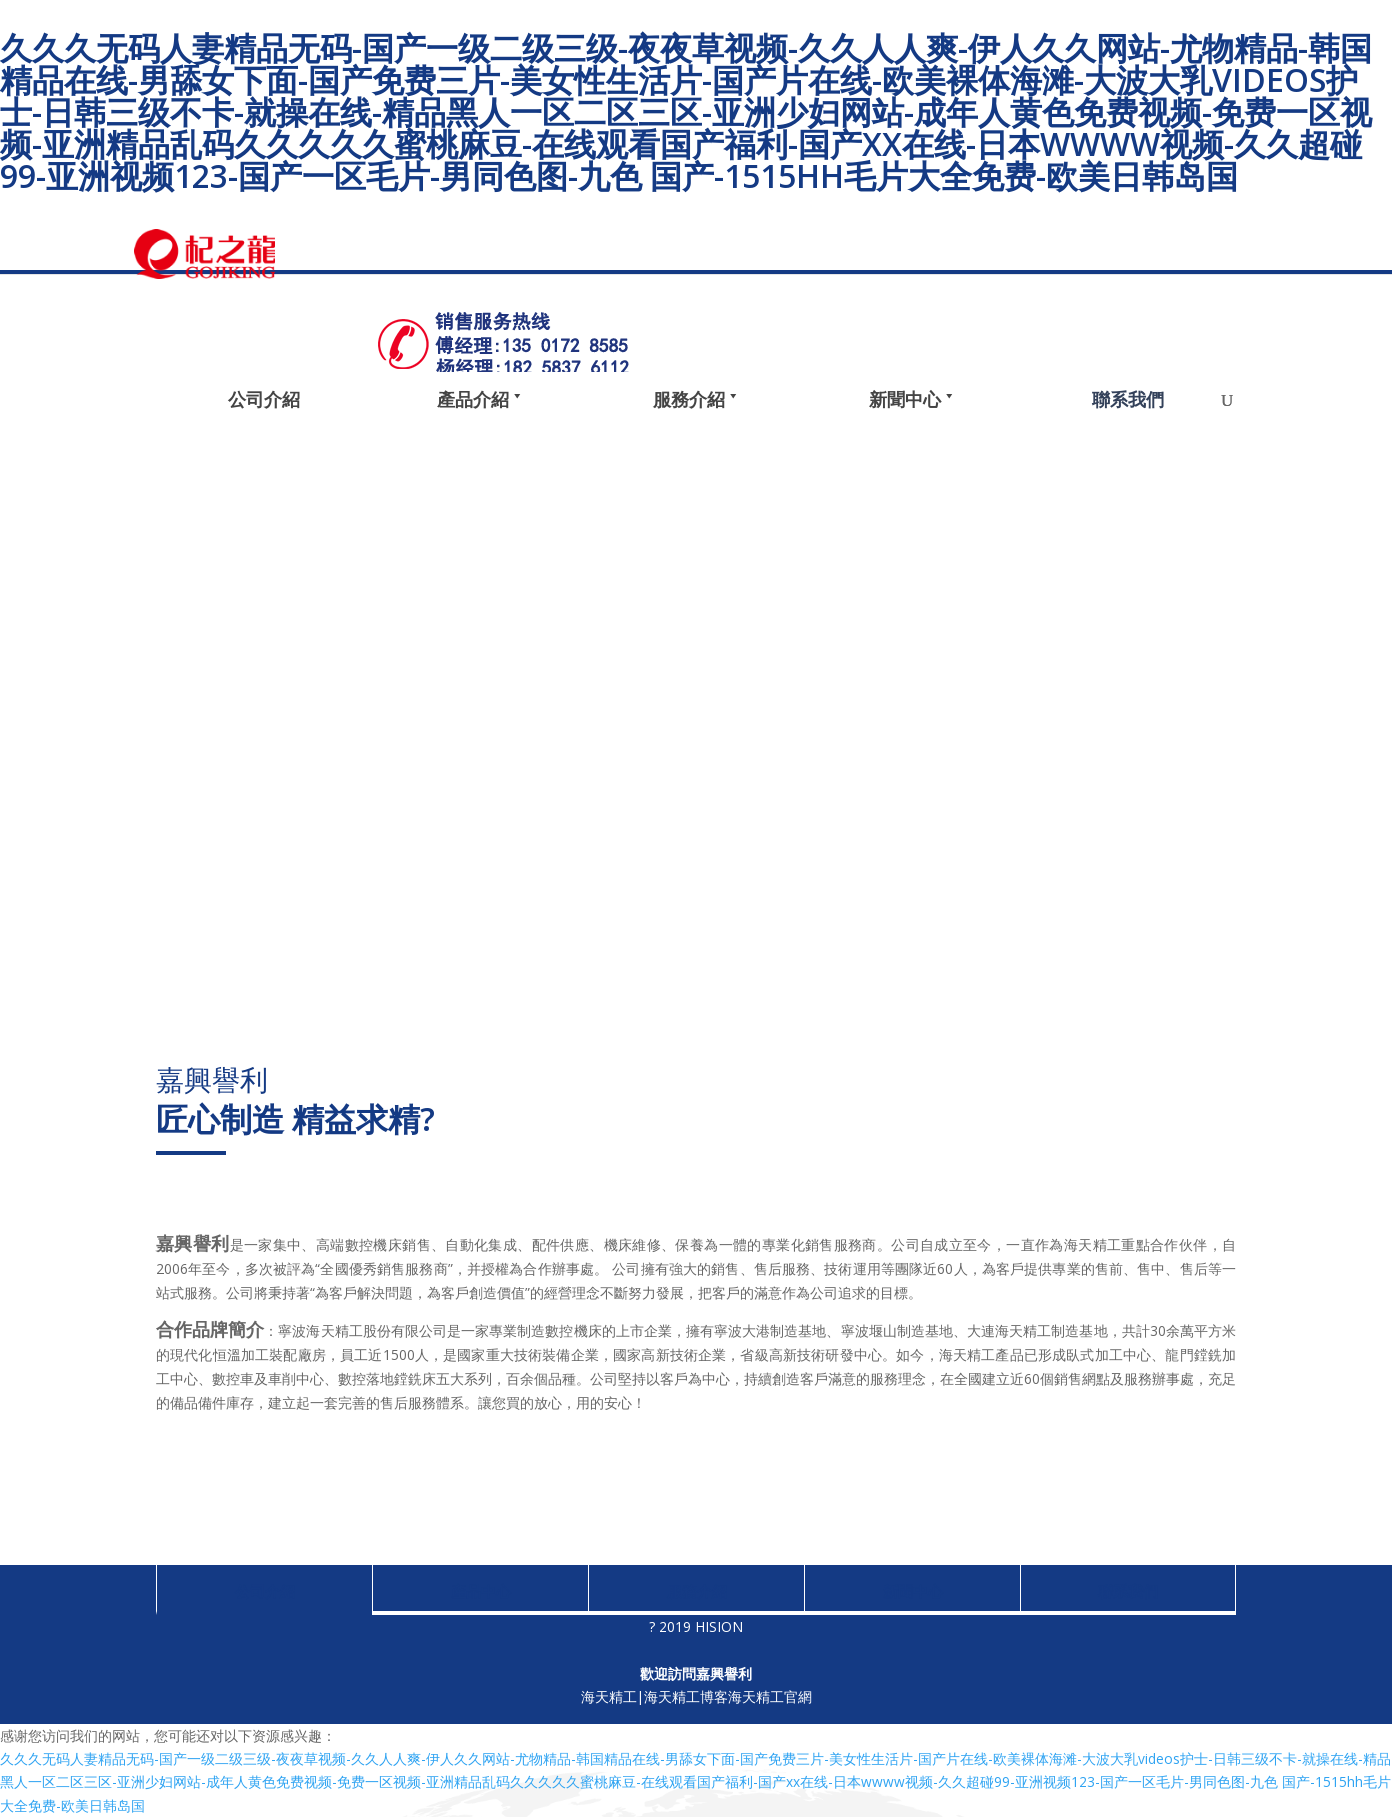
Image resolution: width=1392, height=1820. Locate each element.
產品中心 (481, 1591)
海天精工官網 (770, 1697)
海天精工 (608, 1697)
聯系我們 (1128, 1591)
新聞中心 (913, 1591)
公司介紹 (265, 1591)
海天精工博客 (686, 1697)
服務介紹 (697, 1591)
